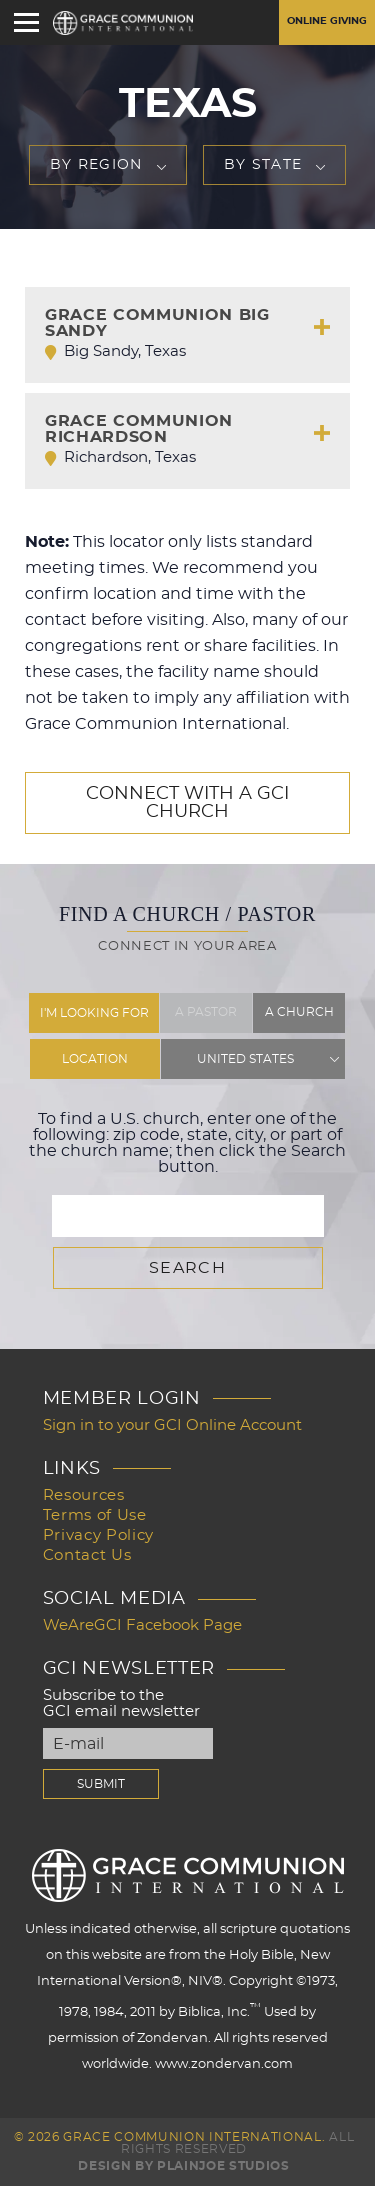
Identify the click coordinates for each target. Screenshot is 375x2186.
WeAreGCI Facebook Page (142, 1625)
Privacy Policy (98, 1535)
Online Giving (327, 21)
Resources (84, 1495)
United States (245, 1059)
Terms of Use (95, 1515)
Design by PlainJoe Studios (183, 2166)
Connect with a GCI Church (187, 803)
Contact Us (87, 1555)
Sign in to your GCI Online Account (172, 1425)
